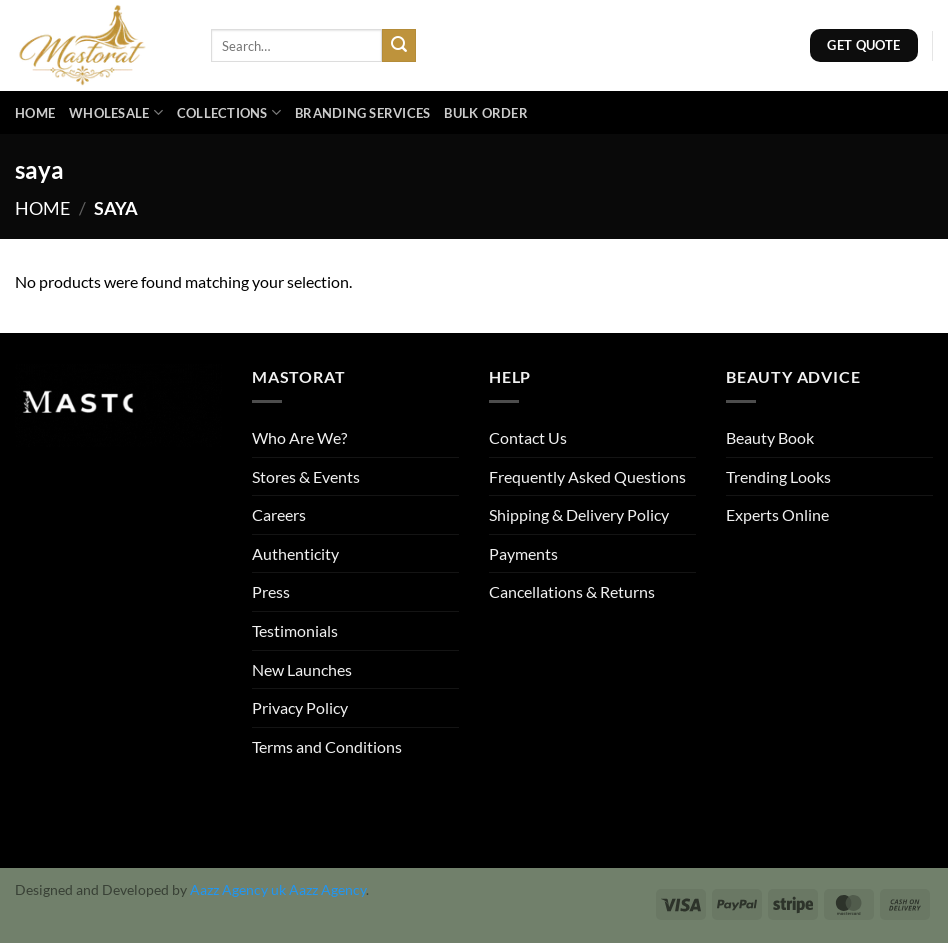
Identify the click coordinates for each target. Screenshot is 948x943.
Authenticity (295, 553)
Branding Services (362, 113)
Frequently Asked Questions (587, 476)
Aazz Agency (327, 889)
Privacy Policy (300, 707)
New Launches (302, 669)
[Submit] (399, 46)
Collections (229, 112)
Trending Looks (778, 476)
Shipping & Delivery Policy (579, 514)
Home (35, 113)
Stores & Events (306, 476)
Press (271, 591)
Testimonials (295, 630)
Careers (279, 514)
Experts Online (777, 514)
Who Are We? (299, 437)
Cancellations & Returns (572, 591)
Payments (523, 553)
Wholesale (116, 112)
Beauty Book (770, 437)
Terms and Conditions (327, 746)
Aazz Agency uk (238, 889)
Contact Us (528, 437)
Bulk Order (486, 113)
